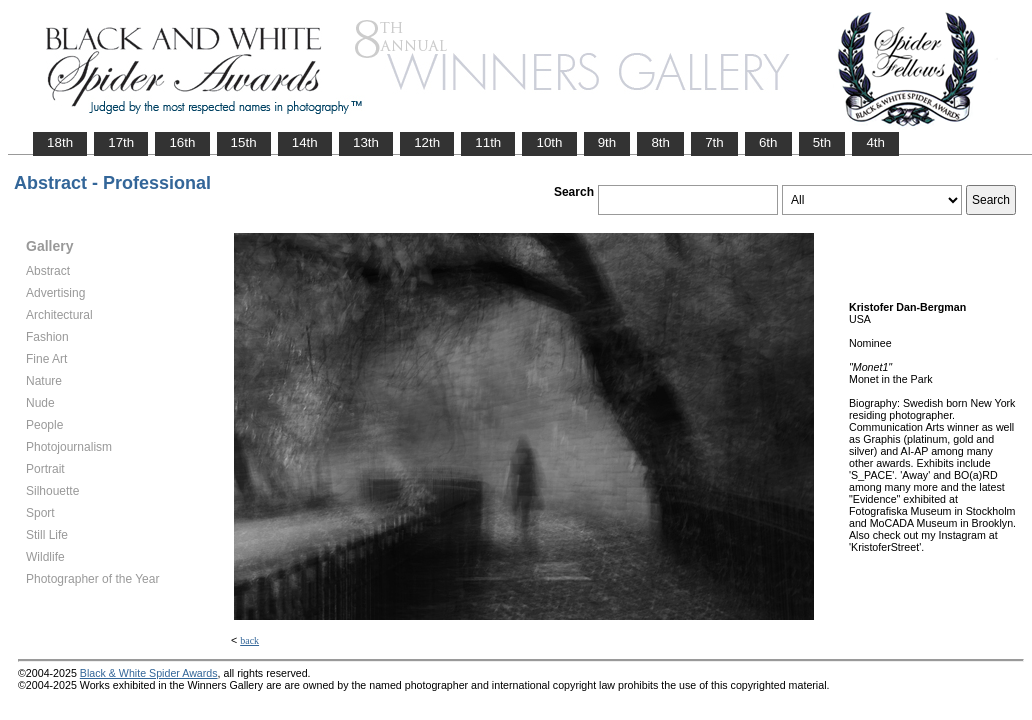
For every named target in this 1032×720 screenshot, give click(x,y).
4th (875, 142)
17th (121, 142)
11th (488, 142)
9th (607, 142)
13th (366, 142)
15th (244, 142)
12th (427, 142)
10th (549, 142)
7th (714, 142)
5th (822, 142)
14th (305, 142)
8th (660, 142)
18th (60, 142)
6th (768, 142)
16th (182, 142)
